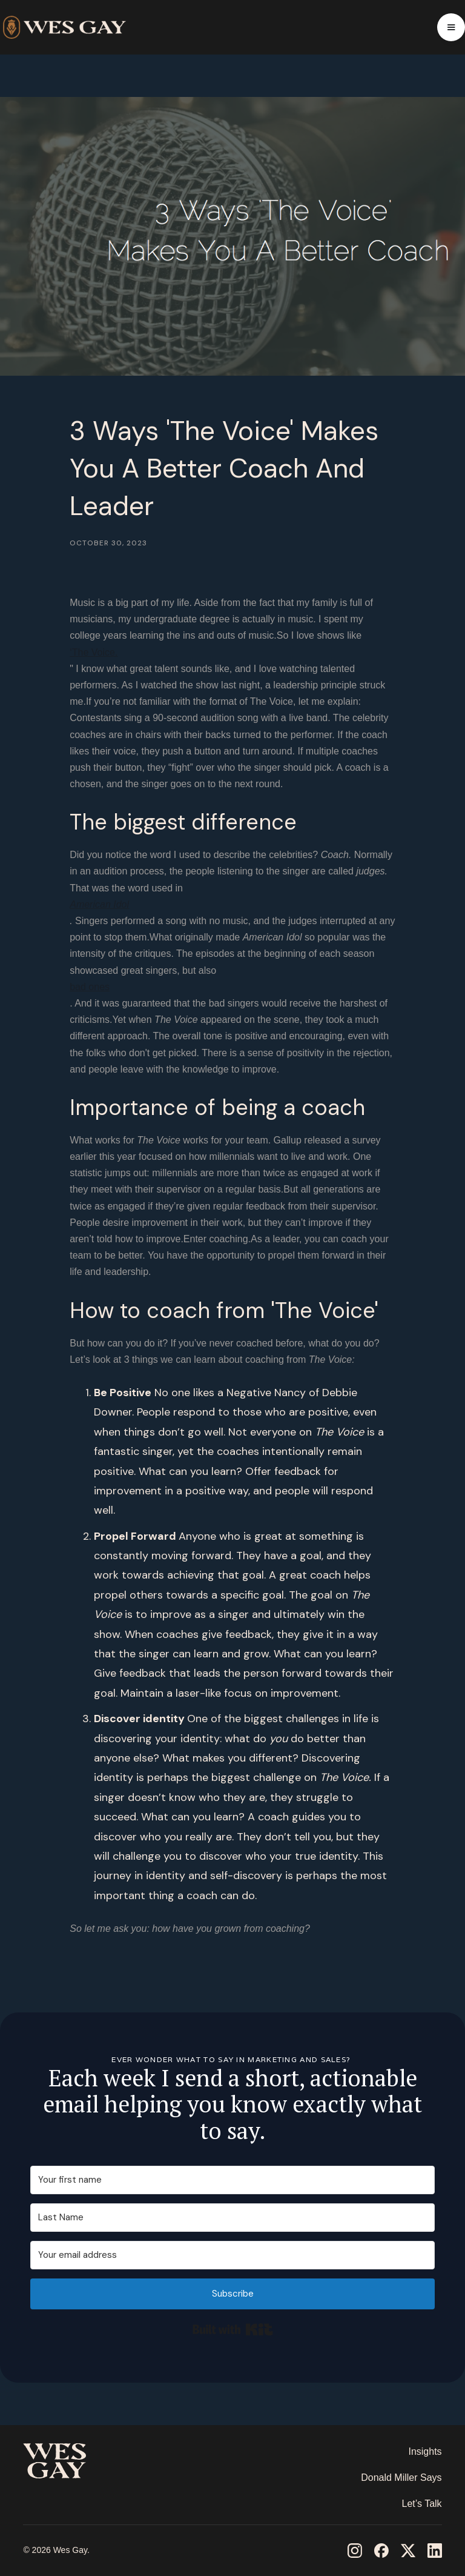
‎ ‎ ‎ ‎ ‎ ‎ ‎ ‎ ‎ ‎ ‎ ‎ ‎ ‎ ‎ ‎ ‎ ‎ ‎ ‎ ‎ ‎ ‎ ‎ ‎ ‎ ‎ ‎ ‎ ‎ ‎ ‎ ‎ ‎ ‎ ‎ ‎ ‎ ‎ (68, 2497)
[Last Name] (232, 2217)
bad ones (90, 987)
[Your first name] (232, 2180)
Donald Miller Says (401, 2477)
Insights (424, 2451)
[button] (451, 27)
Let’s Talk (421, 2503)
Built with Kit (233, 2329)
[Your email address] (232, 2255)
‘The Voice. (93, 652)
